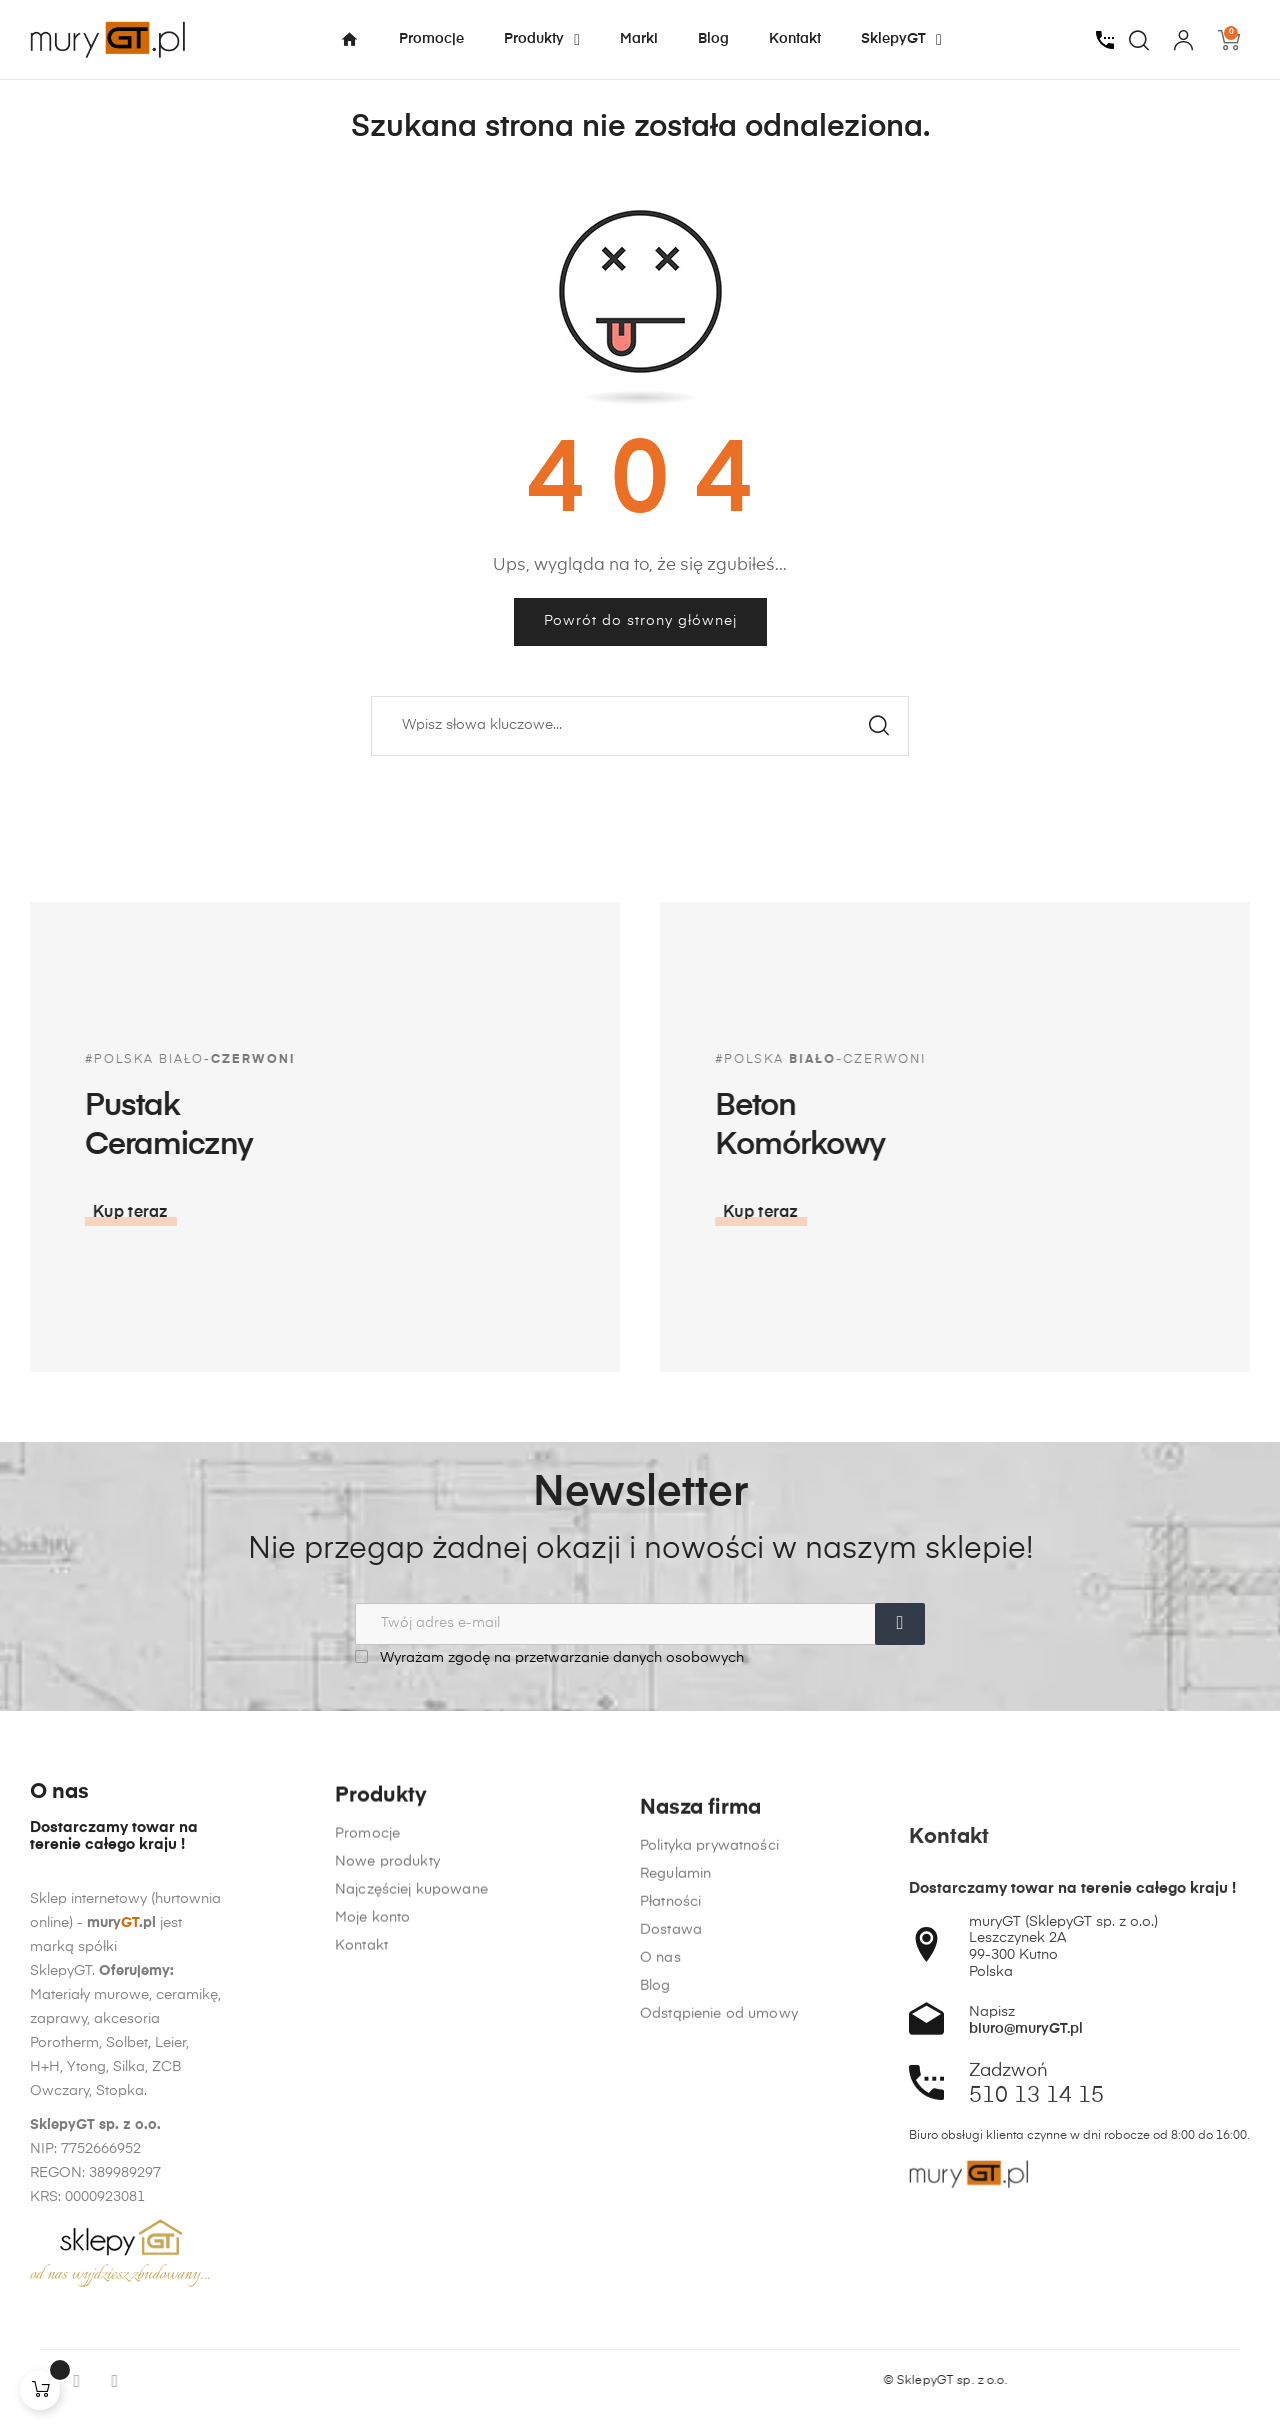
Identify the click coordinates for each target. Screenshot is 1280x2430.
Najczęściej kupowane (411, 2173)
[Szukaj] (640, 726)
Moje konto (372, 2201)
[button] (996, 1213)
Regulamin (675, 2273)
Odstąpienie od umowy (719, 2413)
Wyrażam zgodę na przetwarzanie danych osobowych (549, 1657)
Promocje (367, 2117)
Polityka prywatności (709, 2245)
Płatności (670, 2301)
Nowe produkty (387, 2145)
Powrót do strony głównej (640, 621)
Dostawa (671, 2329)
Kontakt (361, 2229)
